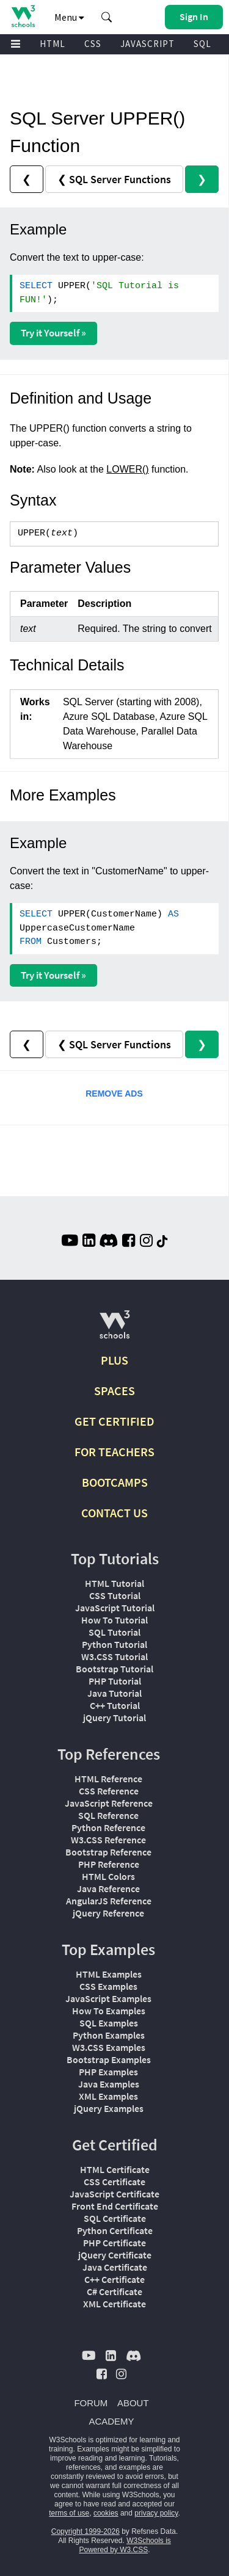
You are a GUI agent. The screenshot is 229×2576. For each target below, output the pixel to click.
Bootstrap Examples (109, 2059)
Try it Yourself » (53, 332)
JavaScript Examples (108, 1998)
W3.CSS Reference (108, 1840)
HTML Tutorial (114, 1583)
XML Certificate (114, 2304)
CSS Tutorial (114, 1595)
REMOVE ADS (114, 1093)
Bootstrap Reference (108, 1852)
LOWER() (127, 469)
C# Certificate (114, 2291)
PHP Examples (108, 2072)
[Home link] (23, 16)
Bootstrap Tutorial (114, 1669)
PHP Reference (108, 1864)
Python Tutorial (114, 1644)
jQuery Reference (108, 1913)
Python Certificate (115, 2230)
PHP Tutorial (115, 1681)
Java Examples (108, 2084)
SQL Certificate (115, 2218)
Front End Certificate (114, 2206)
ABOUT (133, 2403)
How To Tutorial (114, 1620)
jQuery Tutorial (114, 1717)
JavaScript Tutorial (114, 1608)
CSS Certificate (114, 2181)
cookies (105, 2513)
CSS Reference (109, 1791)
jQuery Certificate (114, 2255)
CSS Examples (108, 1986)
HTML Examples (109, 1974)
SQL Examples (108, 2023)
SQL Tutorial (114, 1632)
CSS (92, 43)
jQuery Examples (109, 2108)
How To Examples (108, 2011)
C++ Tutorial (115, 1705)
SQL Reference (108, 1815)
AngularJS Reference (108, 1901)
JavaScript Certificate (114, 2194)
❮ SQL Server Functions (114, 179)
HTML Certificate (115, 2169)
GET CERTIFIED (114, 1421)
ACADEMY (111, 2421)
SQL (202, 43)
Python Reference (108, 1827)
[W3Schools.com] (114, 1329)
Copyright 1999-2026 (85, 2531)
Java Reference (108, 1888)
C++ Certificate (114, 2279)
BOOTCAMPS (115, 1482)
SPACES (114, 1390)
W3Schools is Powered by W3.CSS (124, 2545)
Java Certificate (114, 2267)
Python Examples (109, 2035)
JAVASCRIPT (147, 43)
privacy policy (156, 2513)
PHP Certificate (114, 2243)
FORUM (90, 2403)
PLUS (114, 1360)
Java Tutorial (114, 1693)
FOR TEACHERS (114, 1451)
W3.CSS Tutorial (114, 1656)
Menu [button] (69, 17)
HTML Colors (108, 1876)
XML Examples (108, 2096)
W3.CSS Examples (108, 2047)
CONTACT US (114, 1512)
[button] (107, 17)
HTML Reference (108, 1778)
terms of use (69, 2513)
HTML (52, 43)
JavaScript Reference (109, 1803)
